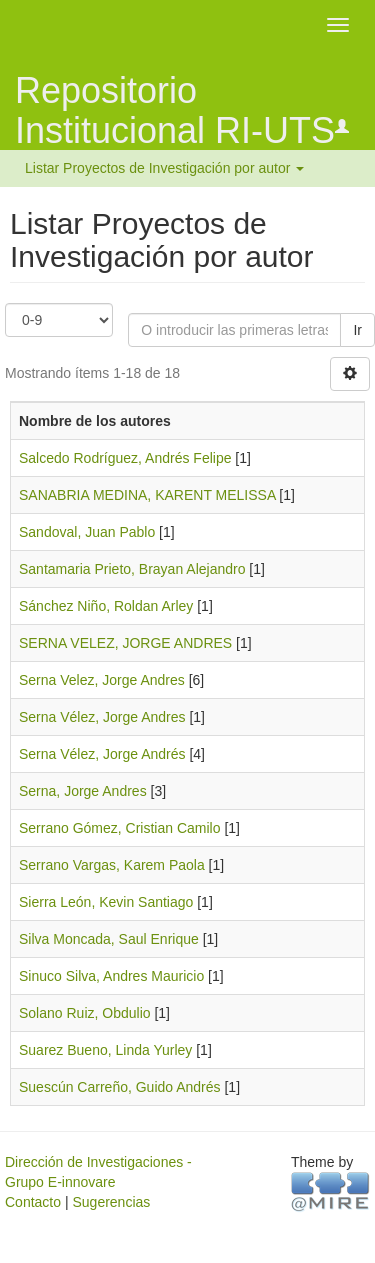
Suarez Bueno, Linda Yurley (105, 1050)
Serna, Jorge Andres (83, 791)
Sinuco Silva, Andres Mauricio (111, 976)
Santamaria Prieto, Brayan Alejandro (132, 569)
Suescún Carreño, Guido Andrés (120, 1087)
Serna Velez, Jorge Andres (102, 680)
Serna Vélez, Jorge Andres (102, 717)
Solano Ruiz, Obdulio (85, 1013)
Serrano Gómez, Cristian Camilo (120, 828)
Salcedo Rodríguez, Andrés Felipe (125, 458)
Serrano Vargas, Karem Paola (112, 865)
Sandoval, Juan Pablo (87, 532)
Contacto (33, 1202)
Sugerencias (111, 1202)
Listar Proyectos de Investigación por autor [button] (164, 168)
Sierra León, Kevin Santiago (106, 902)
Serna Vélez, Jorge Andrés (102, 754)
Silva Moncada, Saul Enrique (109, 939)
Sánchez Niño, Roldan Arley (106, 606)
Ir (357, 330)
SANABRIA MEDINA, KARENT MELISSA (147, 495)
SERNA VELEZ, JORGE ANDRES (125, 643)
